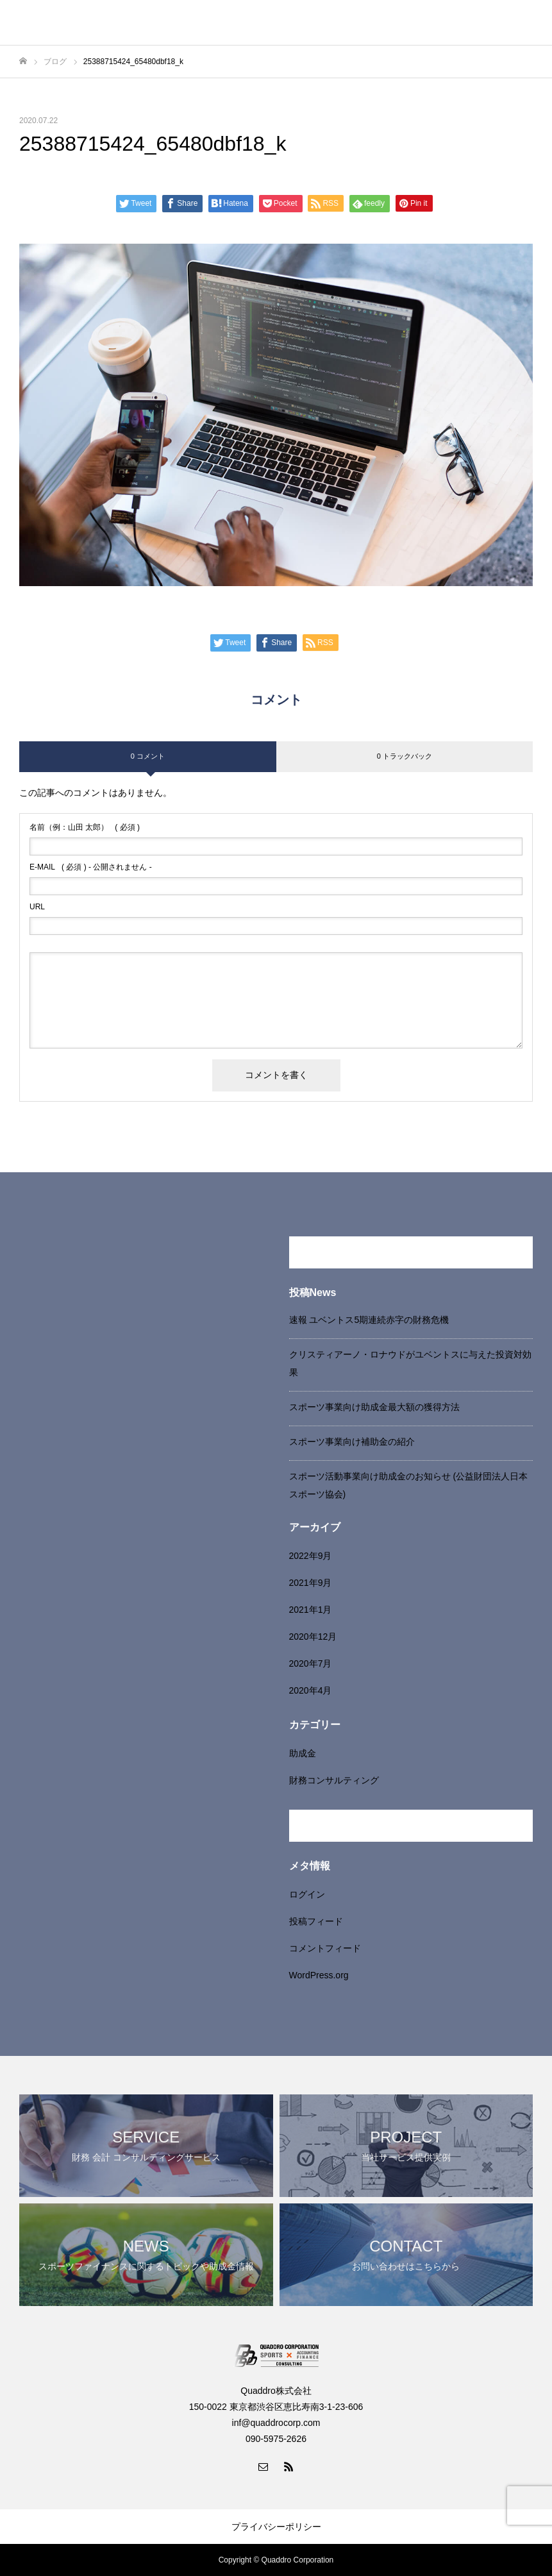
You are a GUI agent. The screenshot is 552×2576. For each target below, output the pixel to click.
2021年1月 (310, 1609)
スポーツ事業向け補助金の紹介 (352, 1441)
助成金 (302, 1753)
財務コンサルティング (334, 1780)
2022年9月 (310, 1556)
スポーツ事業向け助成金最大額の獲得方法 (374, 1407)
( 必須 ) (84, 827)
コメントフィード (325, 1948)
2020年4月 (310, 1690)
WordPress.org (319, 1975)
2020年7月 (310, 1663)
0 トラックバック (404, 756)
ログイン (307, 1894)
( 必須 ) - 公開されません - (90, 867)
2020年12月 (313, 1636)
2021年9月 (310, 1583)
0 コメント (148, 756)
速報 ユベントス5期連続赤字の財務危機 (369, 1320)
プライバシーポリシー (276, 2526)
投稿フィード (316, 1921)
